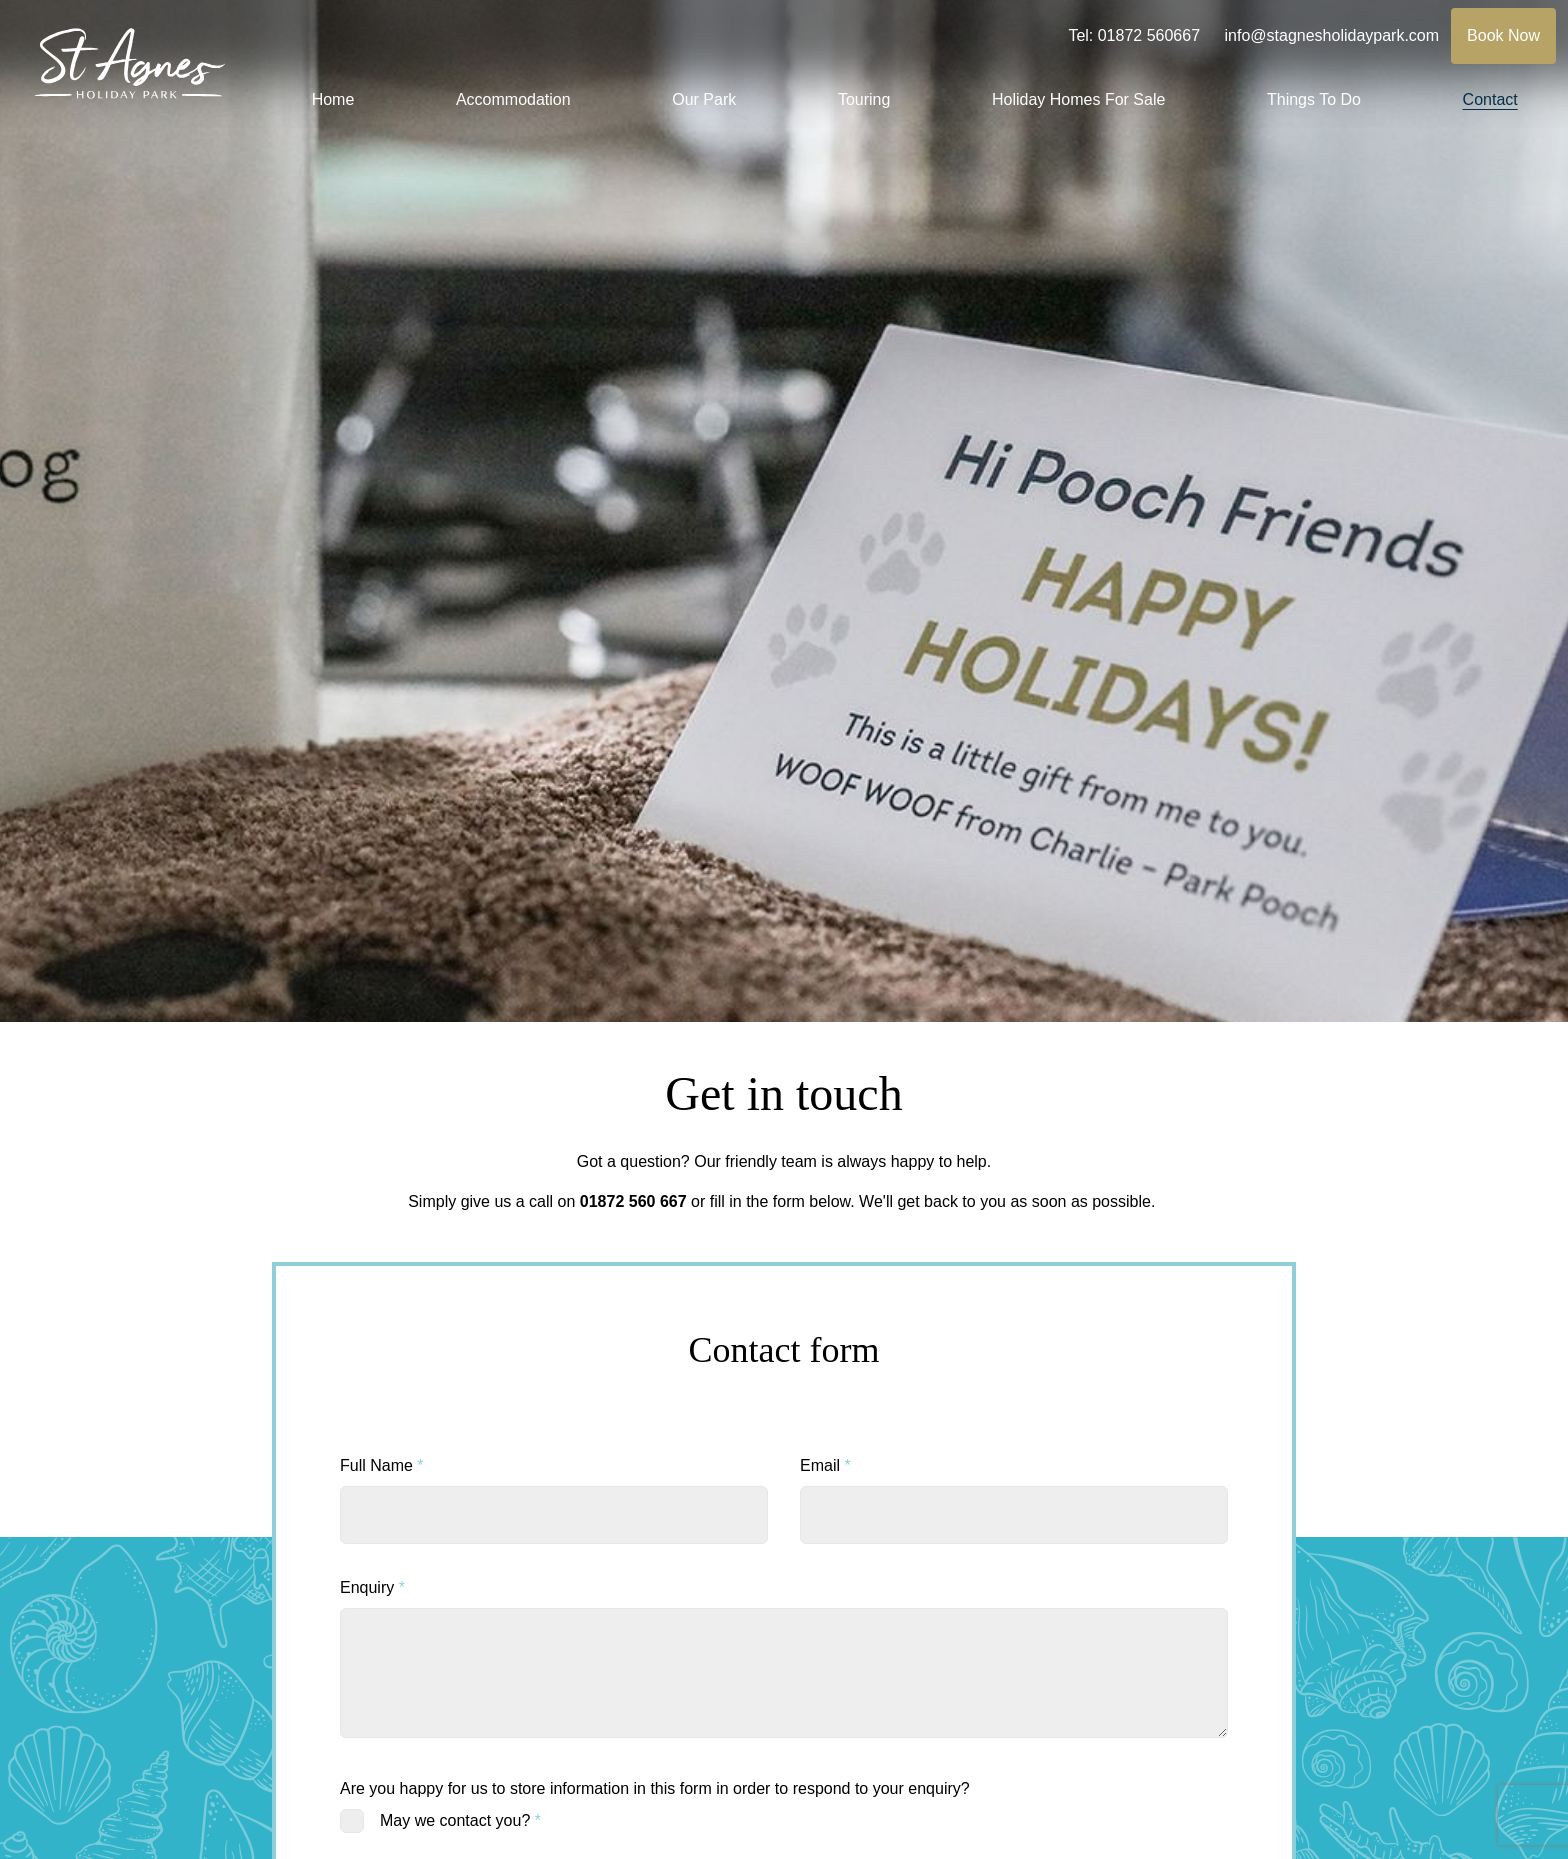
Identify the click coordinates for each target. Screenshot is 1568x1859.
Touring (864, 99)
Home (333, 99)
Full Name (382, 1465)
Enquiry (372, 1587)
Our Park (704, 99)
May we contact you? (460, 1820)
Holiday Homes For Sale (1078, 99)
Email (825, 1465)
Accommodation (513, 99)
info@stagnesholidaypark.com (1332, 35)
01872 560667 (1149, 35)
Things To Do (1314, 99)
